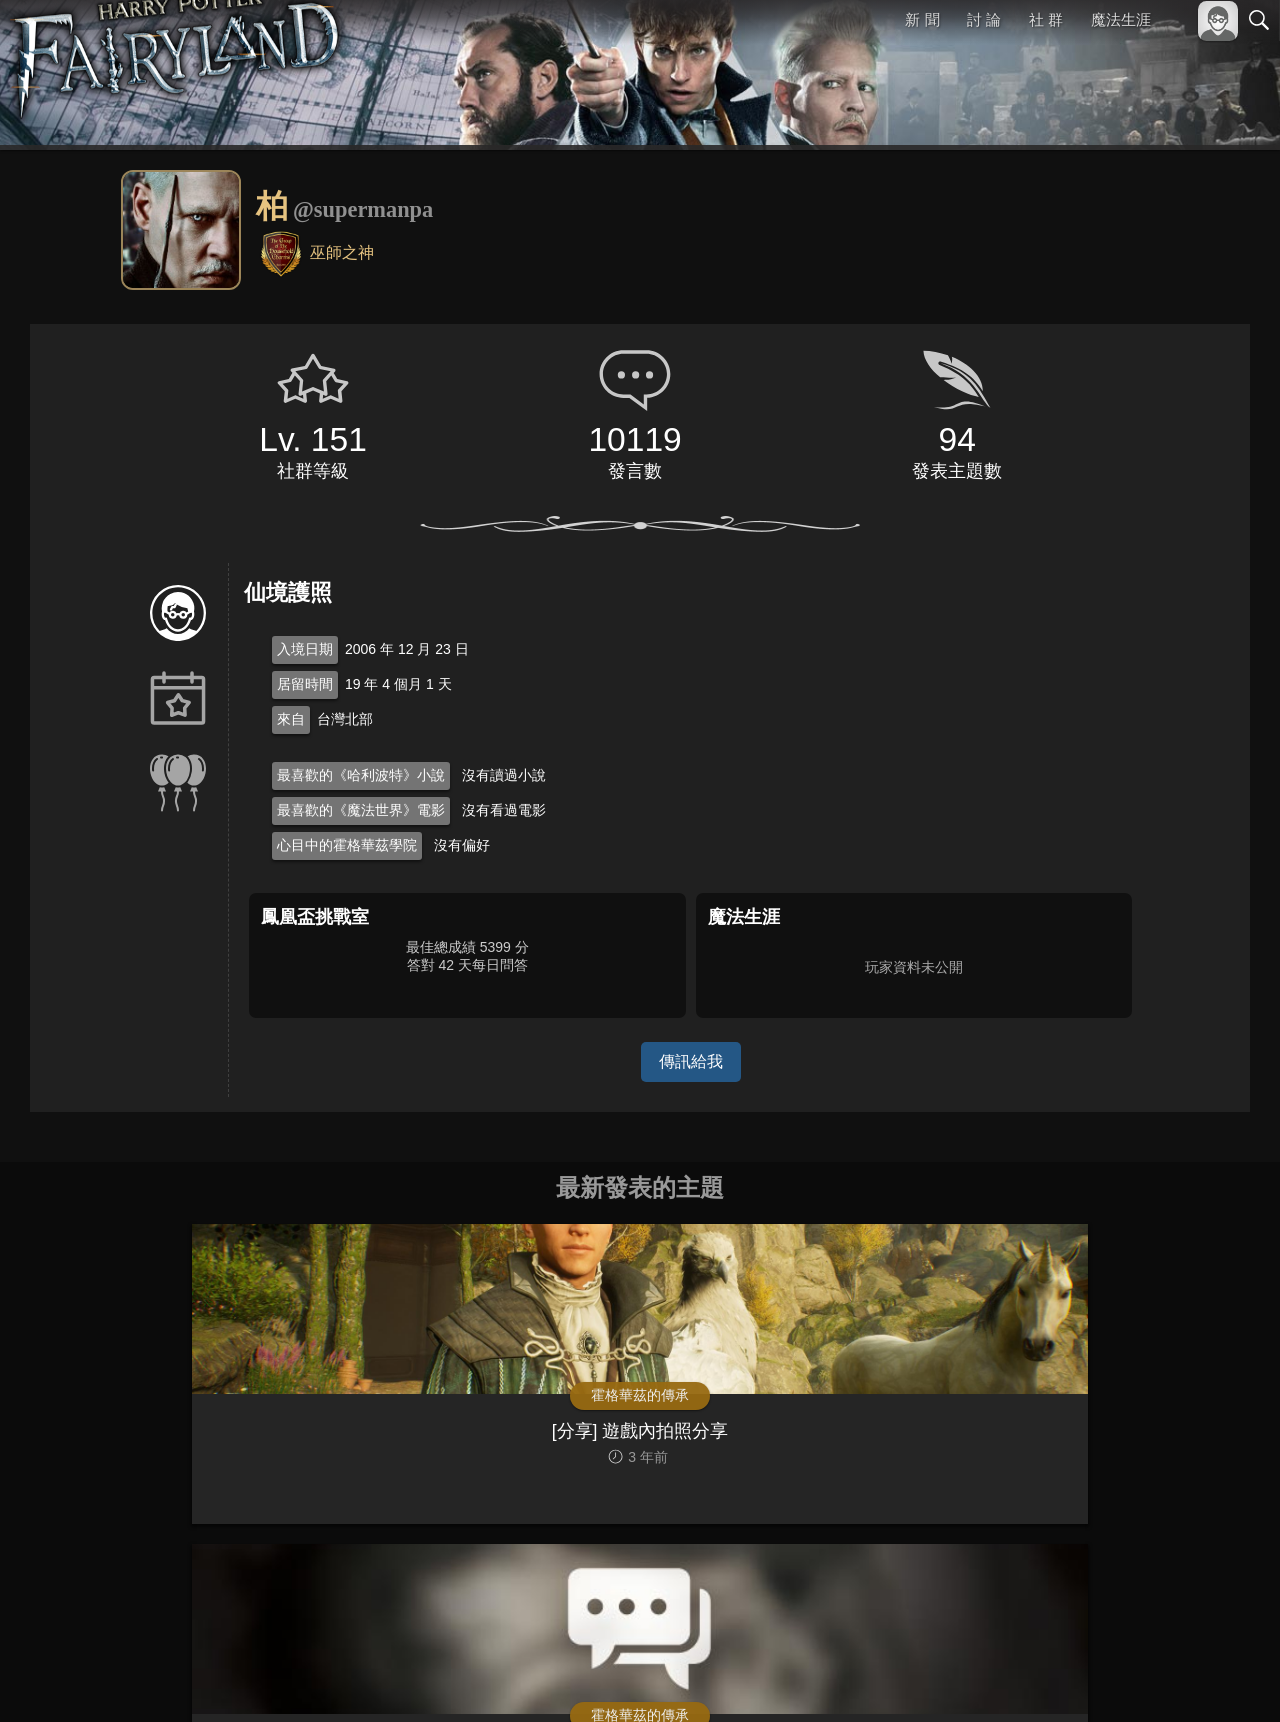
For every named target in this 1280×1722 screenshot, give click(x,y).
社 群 (1046, 19)
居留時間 (305, 684)
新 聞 (923, 19)
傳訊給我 (691, 1061)
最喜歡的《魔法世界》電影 (361, 810)
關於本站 (1019, 1679)
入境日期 (305, 649)
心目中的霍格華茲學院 (347, 845)
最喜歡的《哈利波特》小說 (361, 775)
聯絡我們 (1227, 1679)
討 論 (985, 19)
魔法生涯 (1121, 19)
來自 (291, 719)
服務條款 (1084, 1679)
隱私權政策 (1155, 1679)
